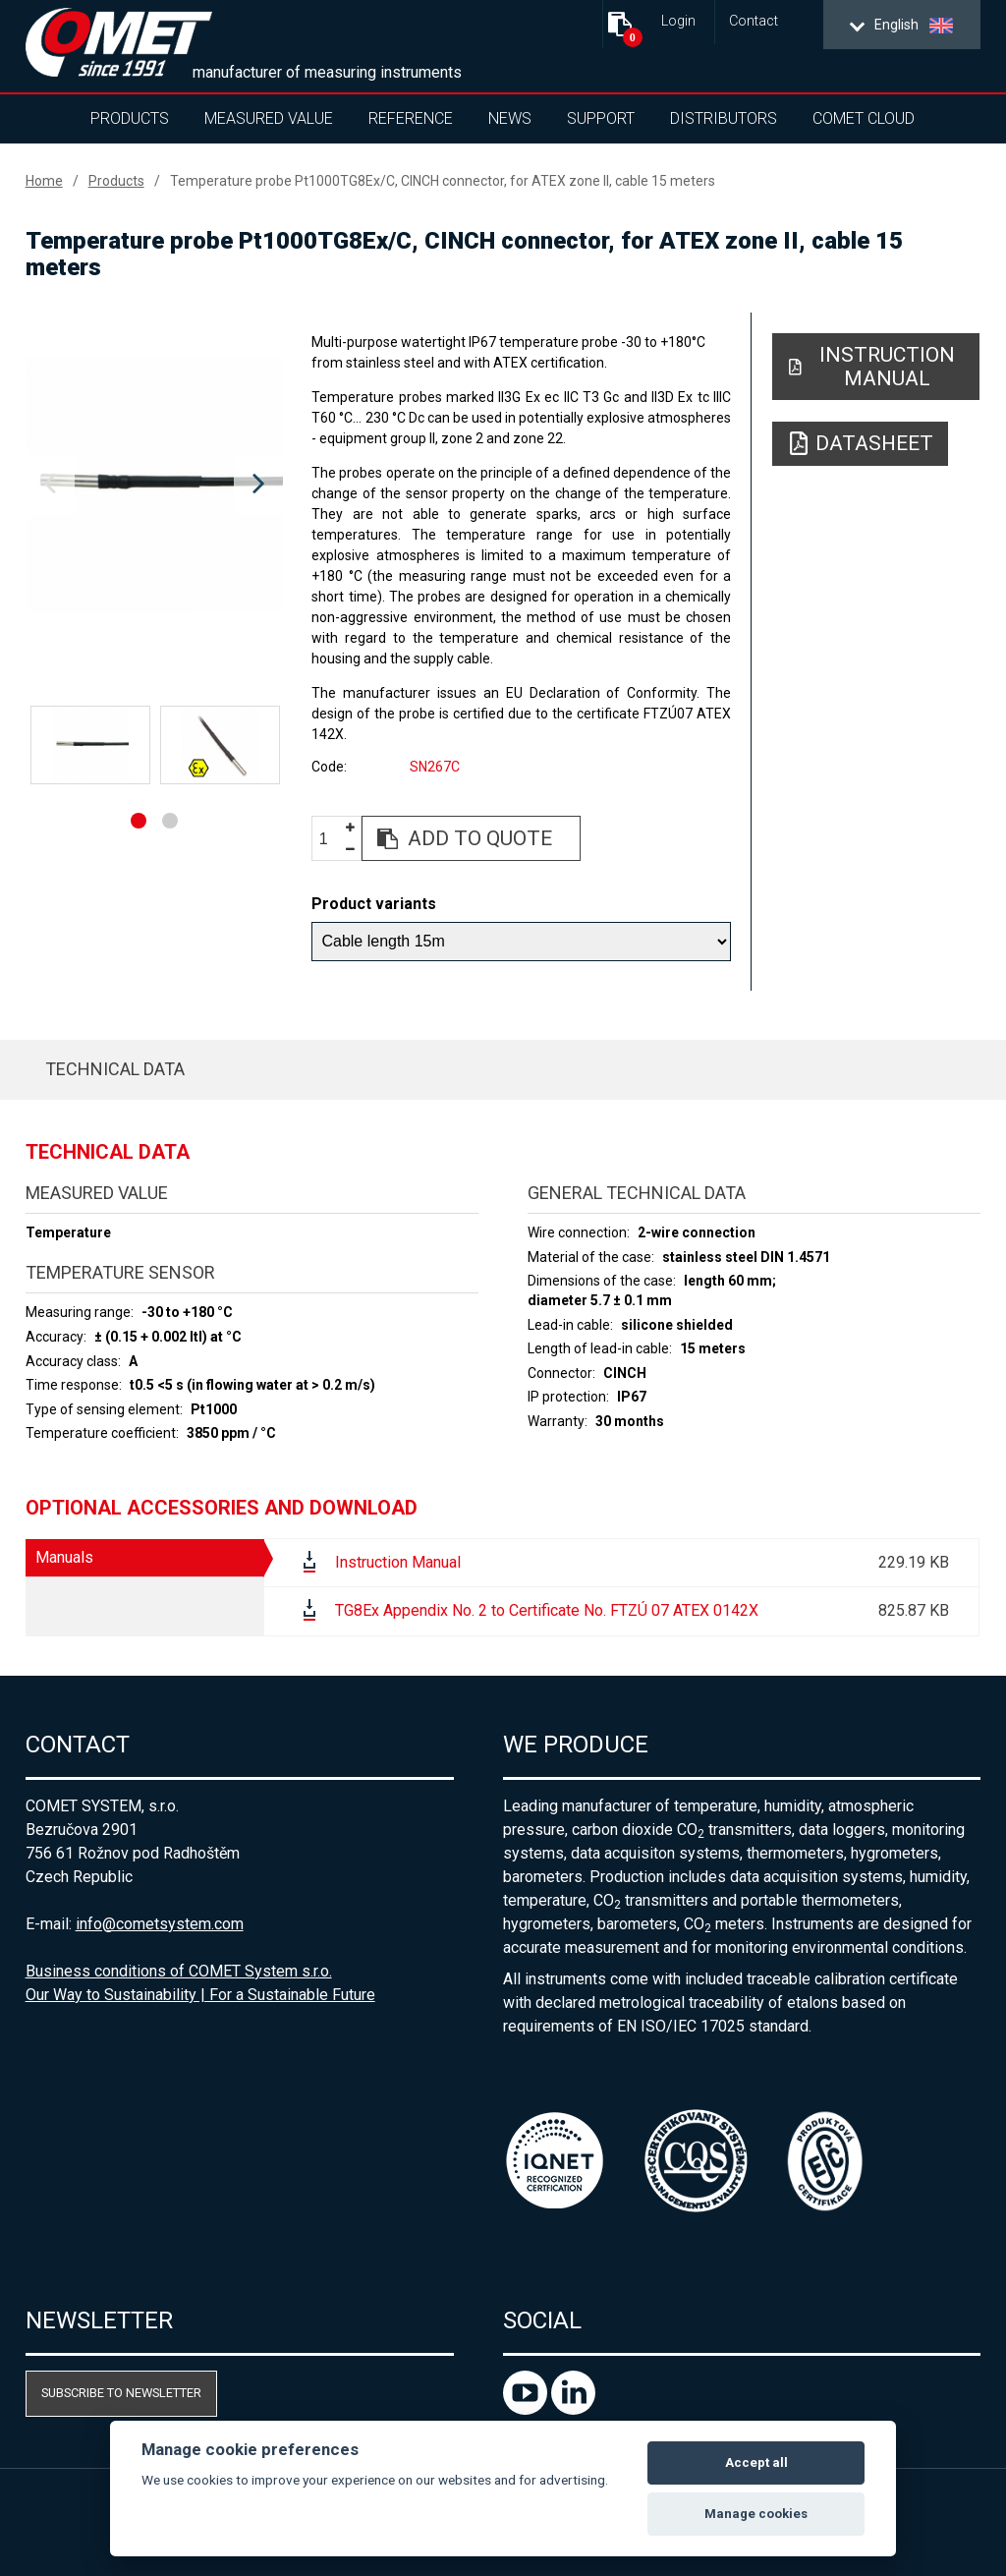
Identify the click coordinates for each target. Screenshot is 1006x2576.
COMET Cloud (863, 118)
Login (678, 21)
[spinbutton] (331, 839)
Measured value (268, 118)
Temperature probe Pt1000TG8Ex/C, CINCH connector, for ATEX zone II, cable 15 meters (442, 181)
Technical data (115, 1069)
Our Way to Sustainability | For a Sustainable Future (200, 1994)
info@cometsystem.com (160, 1924)
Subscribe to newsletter (121, 2392)
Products (129, 118)
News (509, 118)
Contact (753, 21)
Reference (410, 118)
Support (601, 118)
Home (44, 181)
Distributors (723, 118)
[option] (155, 485)
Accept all (756, 2462)
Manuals (64, 1557)
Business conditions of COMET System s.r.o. (179, 1971)
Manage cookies (756, 2513)
